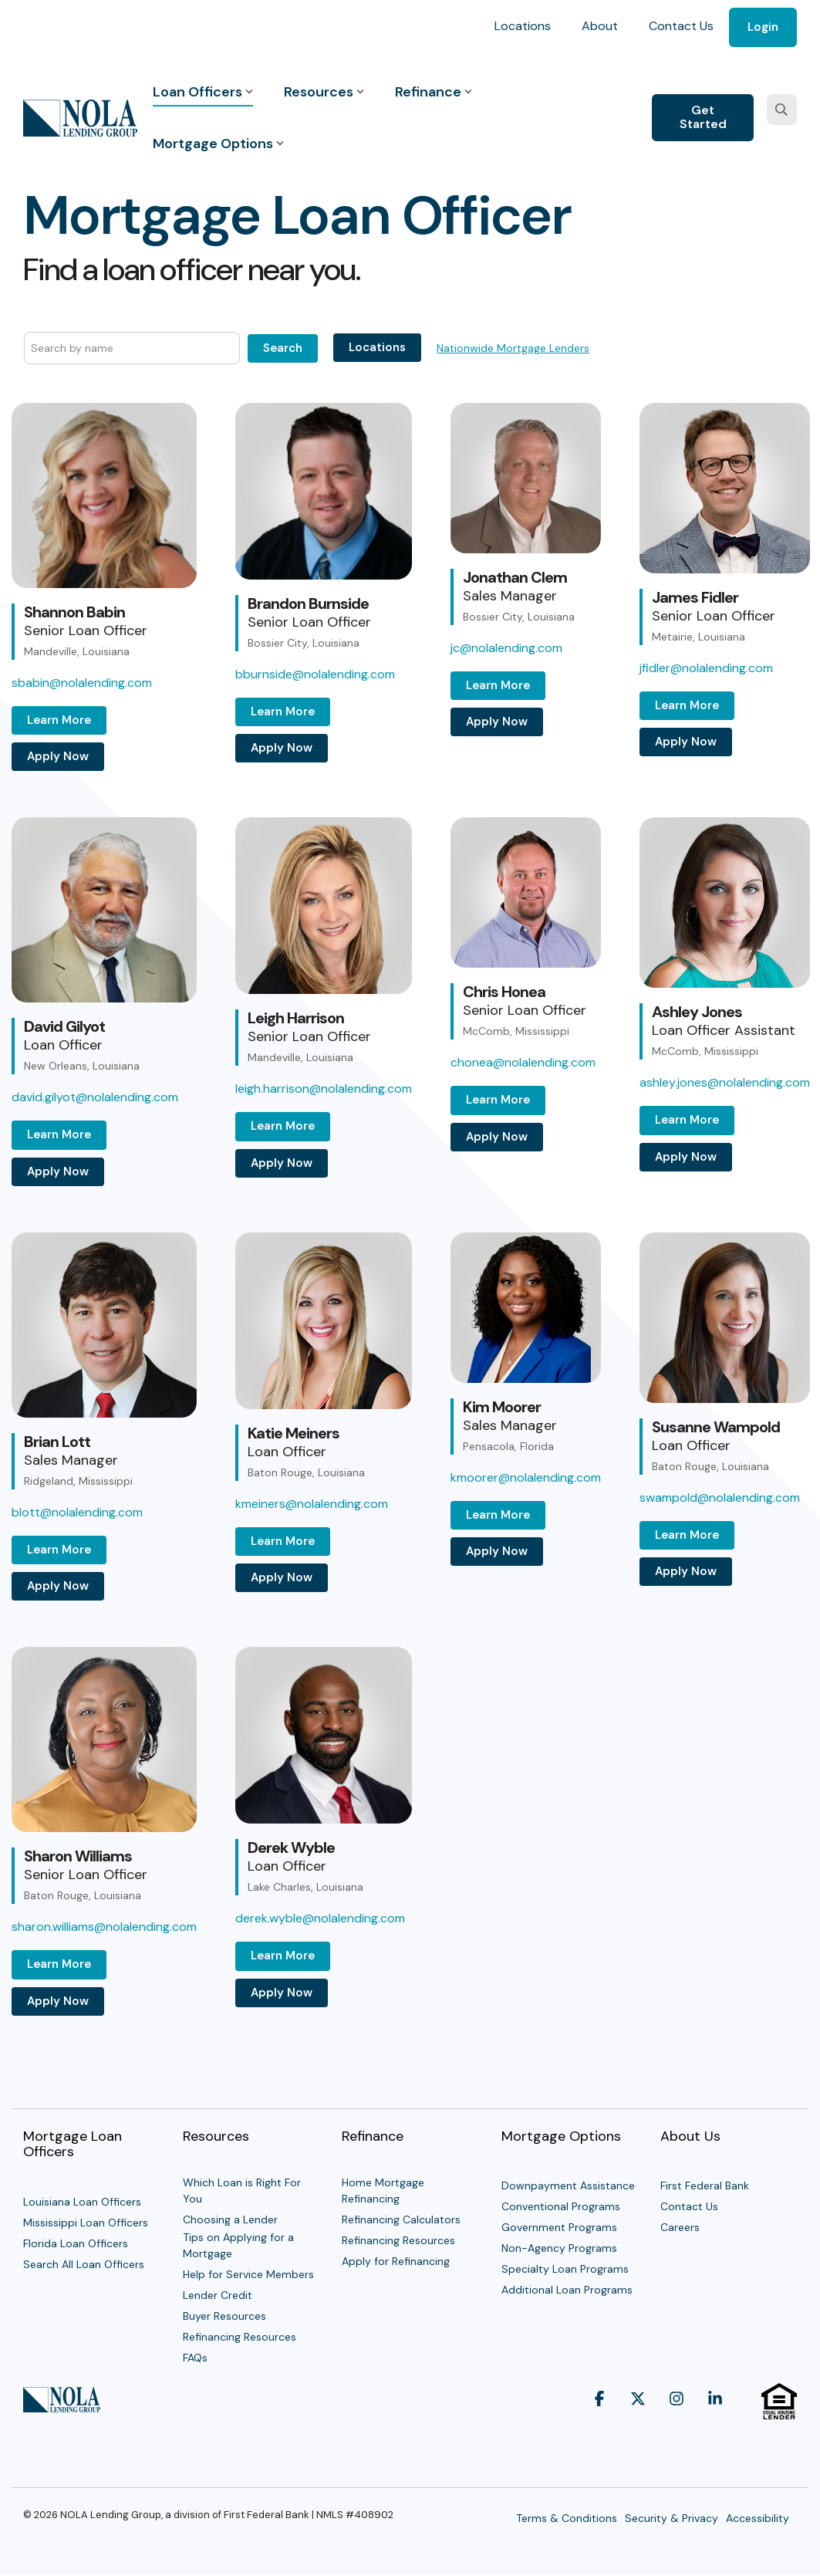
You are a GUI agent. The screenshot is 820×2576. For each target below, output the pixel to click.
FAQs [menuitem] (195, 2358)
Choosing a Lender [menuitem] (230, 2219)
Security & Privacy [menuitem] (671, 2518)
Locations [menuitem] (522, 26)
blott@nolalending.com (77, 1512)
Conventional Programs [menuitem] (560, 2206)
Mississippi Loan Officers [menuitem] (85, 2222)
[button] (599, 2427)
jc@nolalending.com (506, 648)
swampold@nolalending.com (719, 1497)
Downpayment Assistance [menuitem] (568, 2185)
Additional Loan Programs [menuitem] (567, 2290)
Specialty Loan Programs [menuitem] (565, 2269)
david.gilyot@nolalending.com (95, 1097)
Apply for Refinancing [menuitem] (396, 2261)
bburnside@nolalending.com (315, 674)
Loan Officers (203, 92)
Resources (324, 92)
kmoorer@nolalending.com (525, 1477)
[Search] (782, 109)
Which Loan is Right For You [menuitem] (243, 2190)
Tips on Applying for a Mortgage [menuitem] (240, 2245)
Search (282, 348)
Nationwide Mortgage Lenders (513, 348)
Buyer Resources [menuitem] (224, 2316)
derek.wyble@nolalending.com (320, 1918)
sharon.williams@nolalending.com (104, 1926)
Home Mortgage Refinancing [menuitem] (384, 2190)
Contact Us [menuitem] (681, 26)
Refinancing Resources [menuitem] (239, 2337)
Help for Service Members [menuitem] (248, 2274)
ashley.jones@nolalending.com (724, 1082)
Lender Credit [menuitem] (217, 2295)
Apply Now (58, 756)
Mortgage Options (218, 143)
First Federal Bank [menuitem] (704, 2185)
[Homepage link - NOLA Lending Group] (61, 2404)
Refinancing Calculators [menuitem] (401, 2219)
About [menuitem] (600, 26)
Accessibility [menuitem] (757, 2518)
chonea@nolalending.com (523, 1062)
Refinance (433, 92)
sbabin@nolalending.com (82, 682)
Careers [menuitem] (680, 2227)
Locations (377, 347)
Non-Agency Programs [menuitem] (559, 2248)
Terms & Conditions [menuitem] (566, 2518)
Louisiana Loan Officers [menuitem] (82, 2202)
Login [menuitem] (762, 27)
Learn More (59, 720)
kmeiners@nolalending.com (311, 1504)
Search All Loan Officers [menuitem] (83, 2264)
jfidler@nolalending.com (706, 668)
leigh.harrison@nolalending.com (323, 1088)
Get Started (703, 117)
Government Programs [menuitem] (559, 2227)
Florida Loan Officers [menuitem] (75, 2243)
